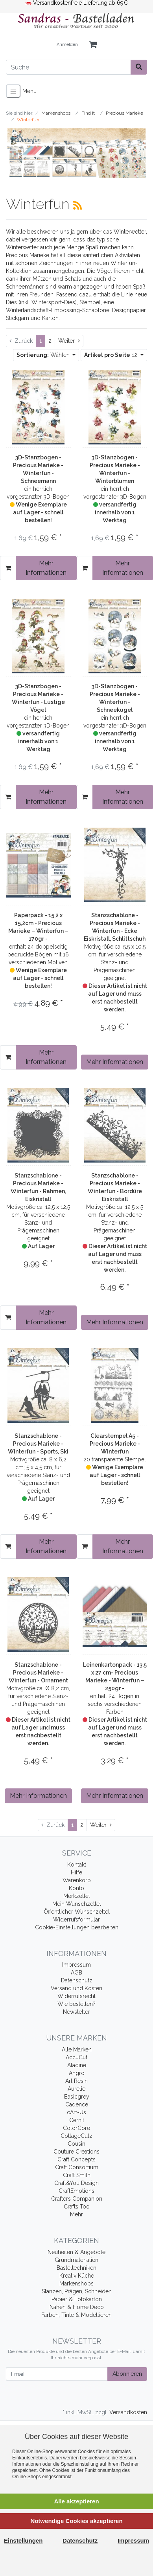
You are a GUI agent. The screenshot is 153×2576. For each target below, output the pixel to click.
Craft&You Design (76, 2183)
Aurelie (76, 2089)
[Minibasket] (92, 45)
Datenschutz (76, 1980)
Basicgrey (76, 2096)
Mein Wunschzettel (76, 1904)
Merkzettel (76, 1896)
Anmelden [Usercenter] (67, 44)
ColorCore (76, 2128)
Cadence (76, 2104)
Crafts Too (77, 2206)
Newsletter (76, 2012)
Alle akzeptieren (76, 2501)
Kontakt (76, 1864)
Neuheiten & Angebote (76, 2252)
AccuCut (76, 2057)
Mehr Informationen (46, 567)
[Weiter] (69, 341)
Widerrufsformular (76, 1919)
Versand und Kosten (76, 1988)
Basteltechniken (76, 2268)
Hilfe (76, 1872)
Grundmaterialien (76, 2260)
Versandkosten (128, 2412)
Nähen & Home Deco (77, 2307)
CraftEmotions (76, 2191)
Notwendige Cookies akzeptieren (76, 2520)
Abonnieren (127, 2374)
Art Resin (76, 2081)
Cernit (76, 2120)
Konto (76, 1888)
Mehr (76, 2214)
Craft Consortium (76, 2167)
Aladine (76, 2065)
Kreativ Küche (76, 2276)
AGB (76, 1972)
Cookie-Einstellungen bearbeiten (76, 1927)
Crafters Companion (76, 2199)
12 (111, 355)
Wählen (44, 355)
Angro (77, 2073)
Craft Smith (76, 2175)
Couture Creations (76, 2151)
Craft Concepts (76, 2159)
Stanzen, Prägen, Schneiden (77, 2291)
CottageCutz (76, 2136)
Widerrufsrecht (76, 1996)
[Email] (57, 2374)
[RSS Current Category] (77, 205)
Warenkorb (77, 1880)
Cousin (76, 2144)
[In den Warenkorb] (8, 568)
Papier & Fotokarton (77, 2299)
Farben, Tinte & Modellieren (76, 2315)
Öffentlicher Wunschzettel (77, 1912)
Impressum (76, 1965)
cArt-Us (76, 2112)
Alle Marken (77, 2049)
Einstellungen (23, 2540)
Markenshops (76, 2283)
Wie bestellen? (76, 2004)
